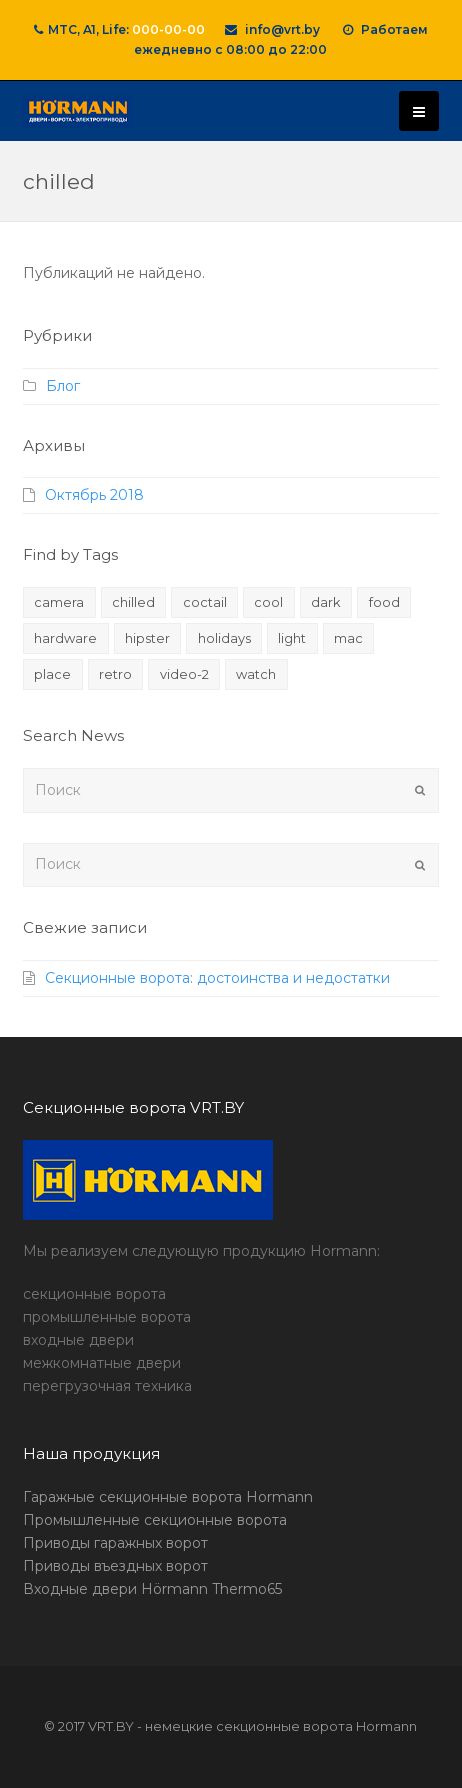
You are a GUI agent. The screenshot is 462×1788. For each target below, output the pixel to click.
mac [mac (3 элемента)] (348, 638)
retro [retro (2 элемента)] (115, 674)
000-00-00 (168, 29)
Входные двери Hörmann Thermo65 (152, 1589)
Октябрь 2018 (94, 495)
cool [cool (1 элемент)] (268, 602)
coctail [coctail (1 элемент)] (205, 602)
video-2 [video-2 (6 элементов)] (184, 674)
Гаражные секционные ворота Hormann (168, 1497)
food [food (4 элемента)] (384, 602)
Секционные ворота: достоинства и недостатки (217, 978)
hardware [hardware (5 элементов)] (65, 638)
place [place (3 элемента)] (52, 674)
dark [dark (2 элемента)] (326, 602)
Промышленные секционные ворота (155, 1520)
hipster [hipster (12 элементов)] (147, 638)
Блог (63, 386)
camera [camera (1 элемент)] (59, 602)
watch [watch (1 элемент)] (256, 674)
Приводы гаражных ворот (115, 1543)
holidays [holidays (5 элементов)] (224, 638)
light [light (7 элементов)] (292, 638)
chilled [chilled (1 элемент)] (133, 602)
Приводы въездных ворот (115, 1566)
